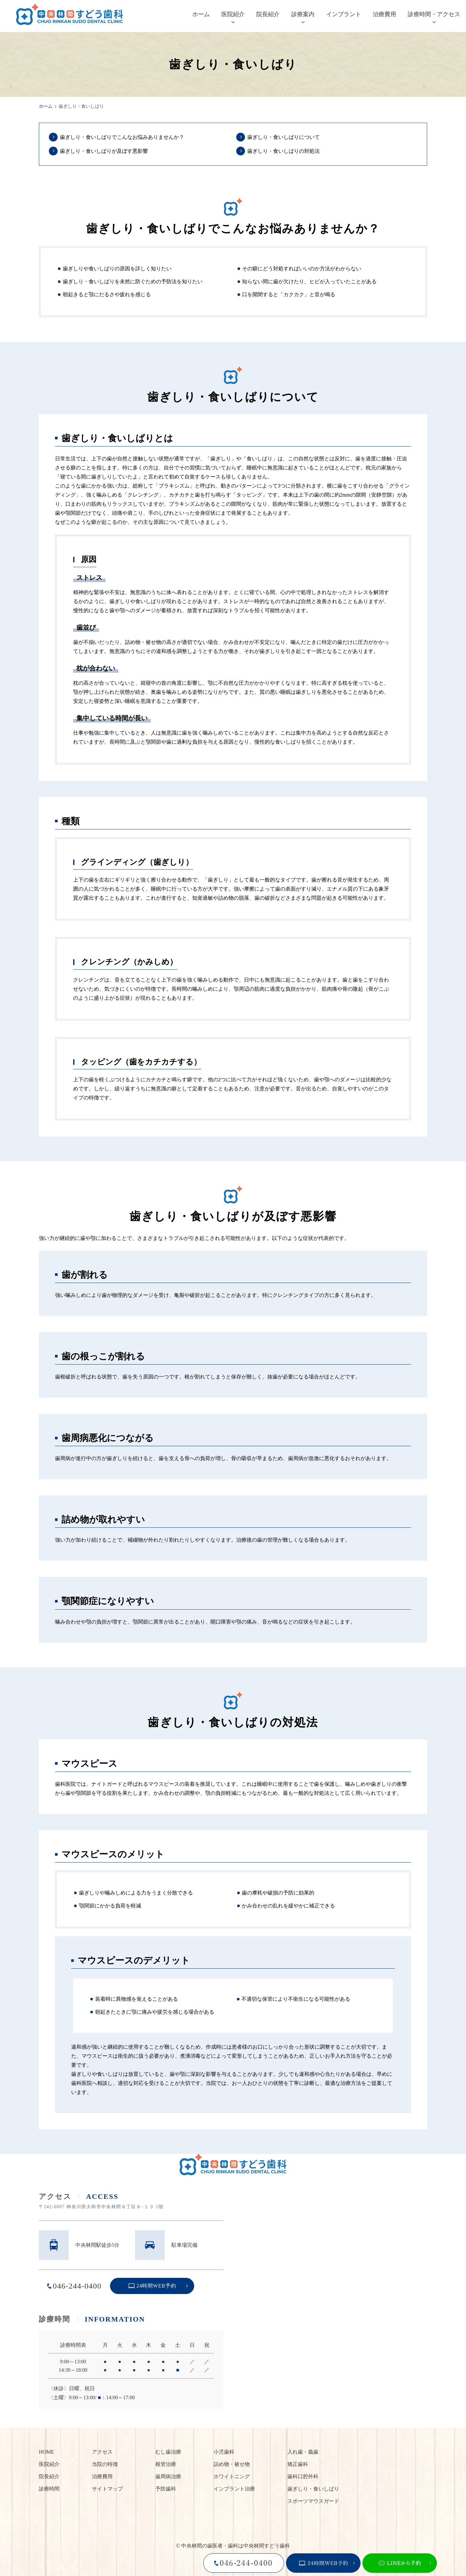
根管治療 (165, 2464)
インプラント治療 (234, 2489)
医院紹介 (233, 14)
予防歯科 (165, 2489)
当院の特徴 (105, 2464)
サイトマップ (107, 2489)
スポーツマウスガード (313, 2501)
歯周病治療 (168, 2476)
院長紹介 (268, 14)
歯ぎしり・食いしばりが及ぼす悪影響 (104, 151)
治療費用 (384, 14)
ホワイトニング (232, 2476)
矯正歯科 (297, 2464)
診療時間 (49, 2489)
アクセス (102, 2452)
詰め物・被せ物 (232, 2464)
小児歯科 (224, 2452)
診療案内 (303, 14)
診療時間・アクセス (434, 14)
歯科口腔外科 (302, 2476)
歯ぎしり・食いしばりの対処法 (283, 151)
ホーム (201, 14)
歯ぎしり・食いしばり (313, 2489)
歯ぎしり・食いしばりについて (283, 137)
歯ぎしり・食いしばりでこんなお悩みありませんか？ (122, 137)
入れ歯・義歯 (302, 2452)
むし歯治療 (168, 2452)
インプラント (343, 14)
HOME (46, 2452)
